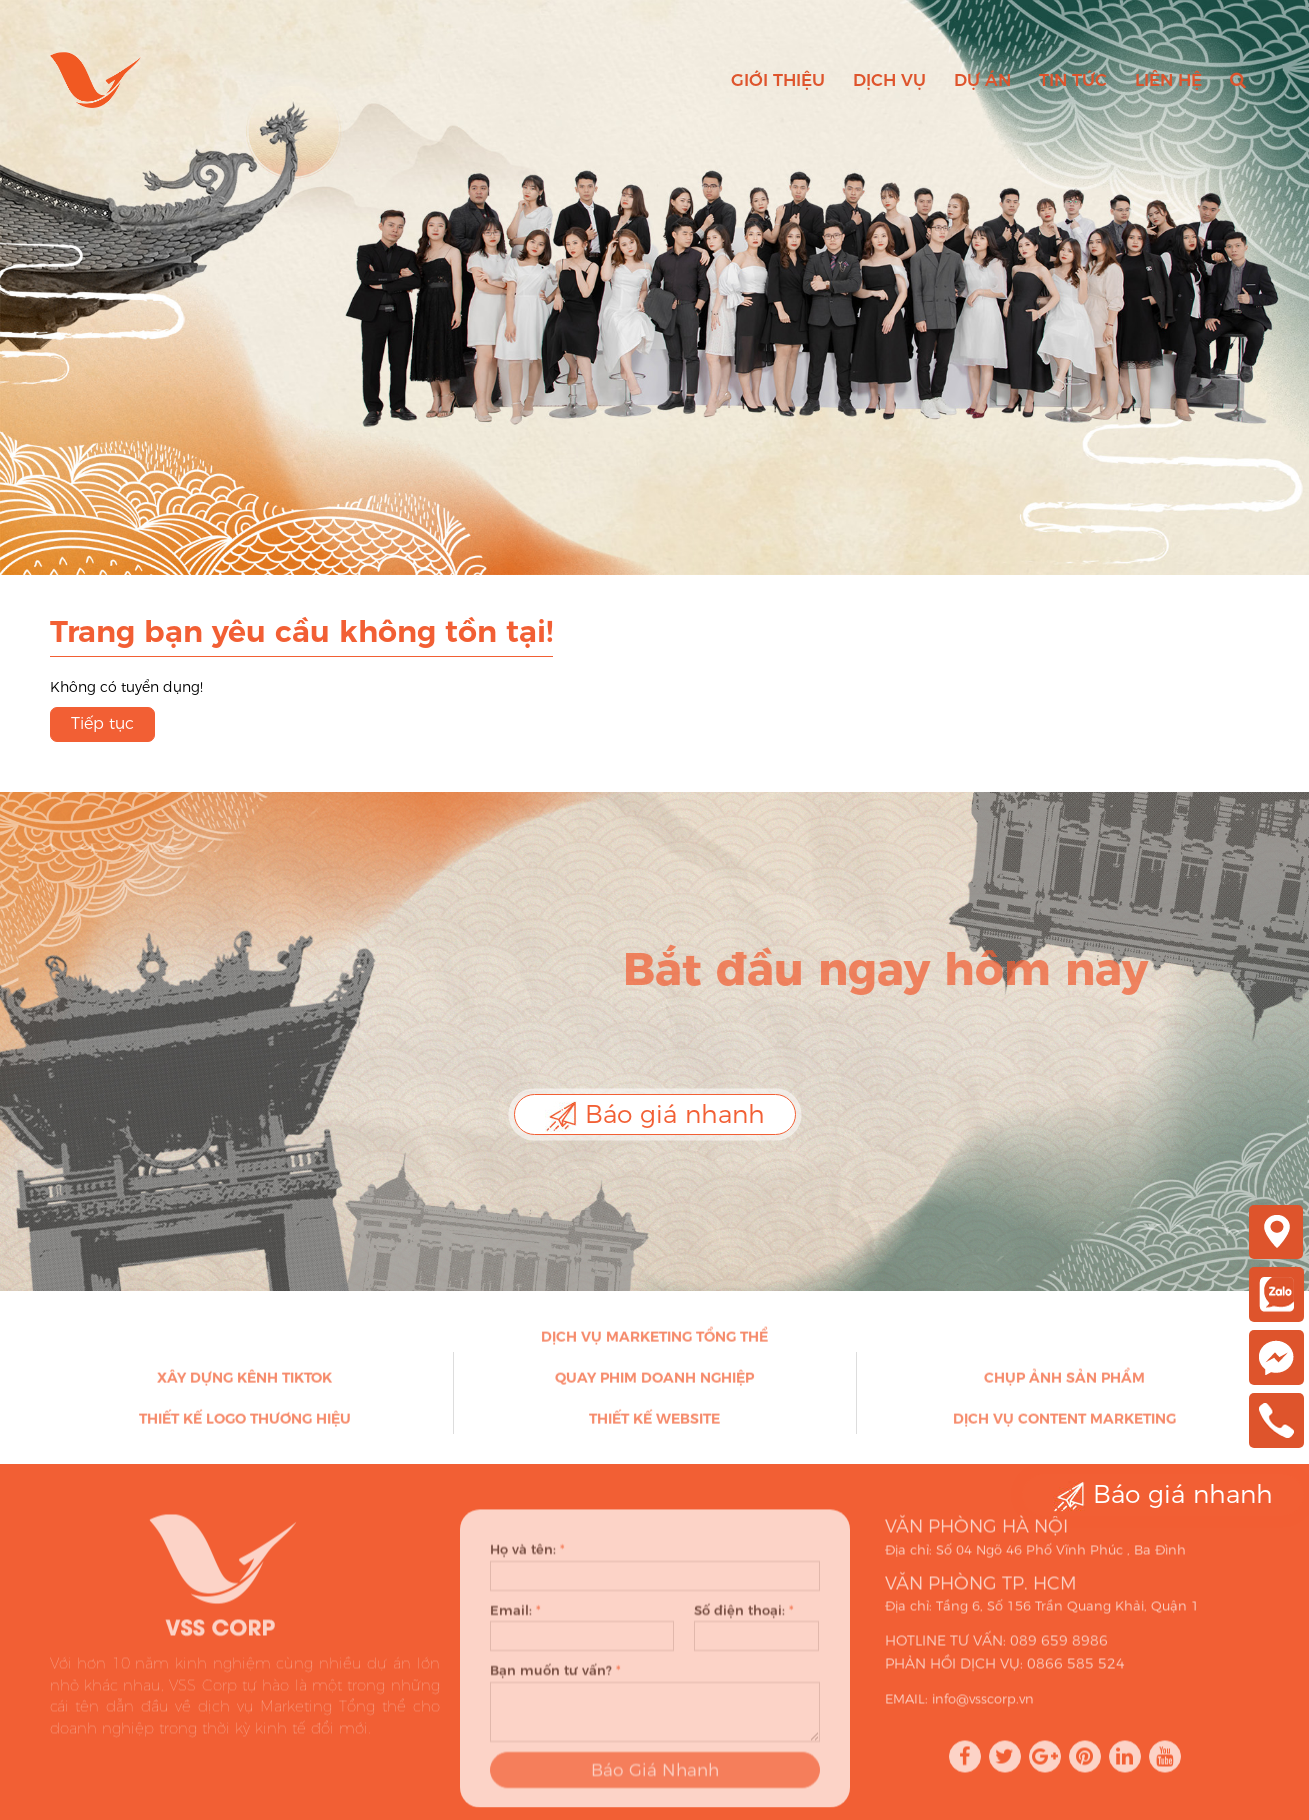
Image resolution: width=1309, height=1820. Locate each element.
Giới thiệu (778, 80)
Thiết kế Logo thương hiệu (245, 1424)
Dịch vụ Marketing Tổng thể (654, 1342)
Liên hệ (1168, 80)
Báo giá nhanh (655, 1115)
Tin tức (1073, 80)
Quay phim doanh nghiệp (654, 1383)
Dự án (982, 80)
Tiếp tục (102, 723)
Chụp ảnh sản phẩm (1064, 1383)
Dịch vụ (889, 80)
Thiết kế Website (654, 1424)
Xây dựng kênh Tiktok (244, 1383)
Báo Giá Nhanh (655, 1781)
